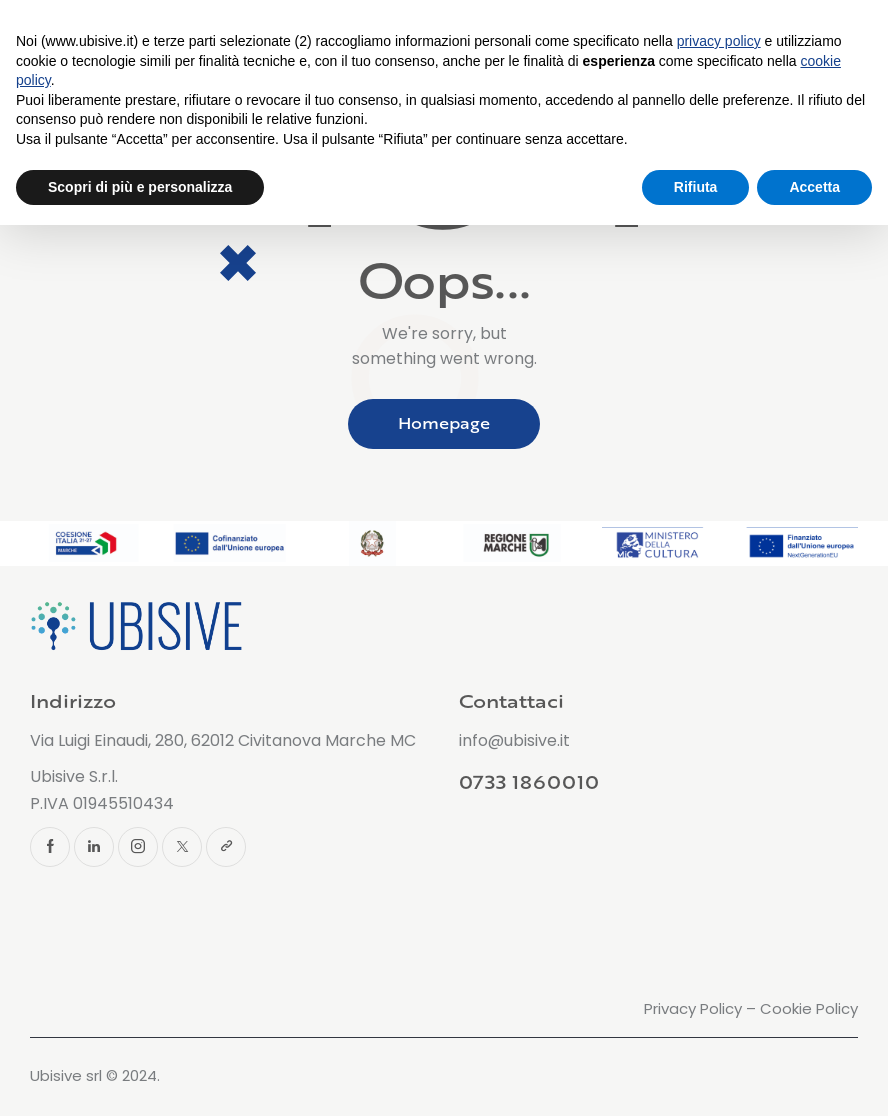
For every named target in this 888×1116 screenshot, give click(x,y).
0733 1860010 (529, 782)
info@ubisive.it (514, 740)
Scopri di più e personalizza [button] (140, 187)
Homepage (444, 423)
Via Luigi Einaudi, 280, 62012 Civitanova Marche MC (223, 740)
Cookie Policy (809, 1008)
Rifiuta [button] (696, 187)
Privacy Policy (693, 1008)
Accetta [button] (814, 187)
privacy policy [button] (719, 41)
